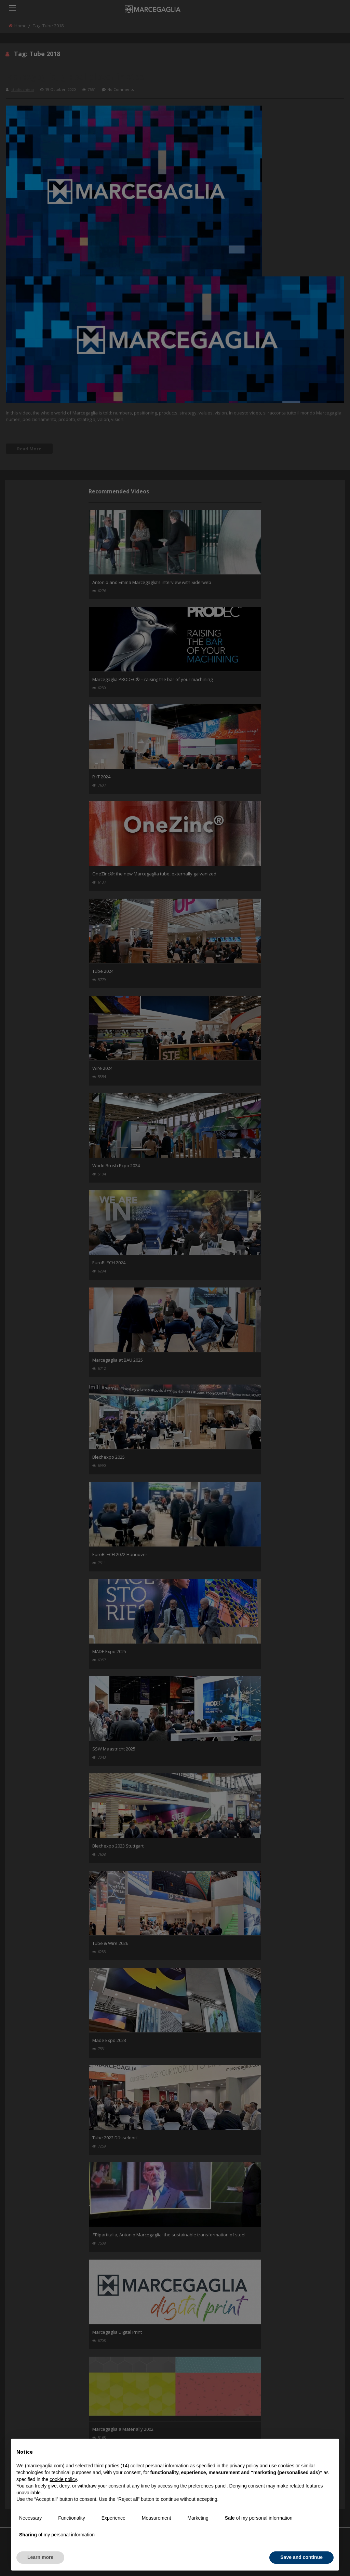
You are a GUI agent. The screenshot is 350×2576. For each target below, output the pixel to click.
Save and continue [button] (301, 2557)
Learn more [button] (40, 2557)
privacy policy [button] (244, 2465)
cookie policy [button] (63, 2479)
